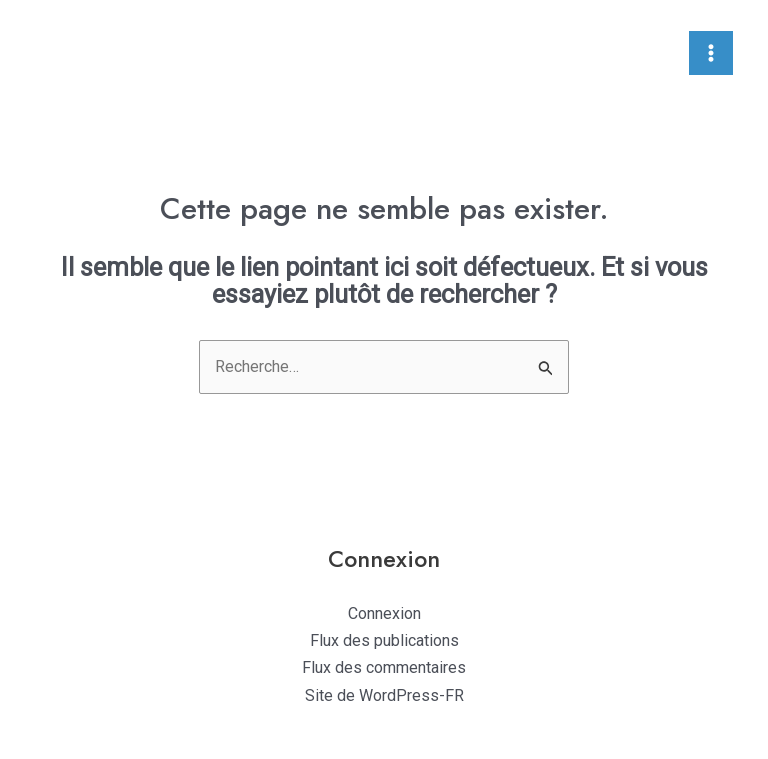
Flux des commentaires (384, 667)
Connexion (384, 613)
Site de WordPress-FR (384, 695)
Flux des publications (384, 640)
